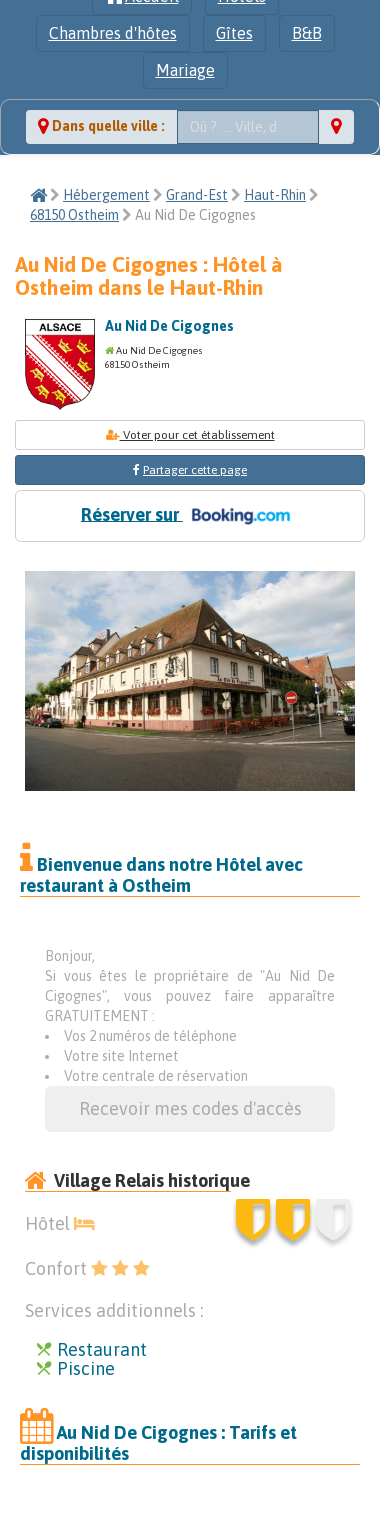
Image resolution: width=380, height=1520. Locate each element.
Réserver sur (190, 516)
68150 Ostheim (74, 215)
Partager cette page (195, 470)
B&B (307, 33)
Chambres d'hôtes (113, 33)
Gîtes (234, 33)
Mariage (185, 70)
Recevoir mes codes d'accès (190, 1108)
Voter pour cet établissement (190, 435)
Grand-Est (197, 195)
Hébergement (106, 195)
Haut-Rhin (275, 195)
